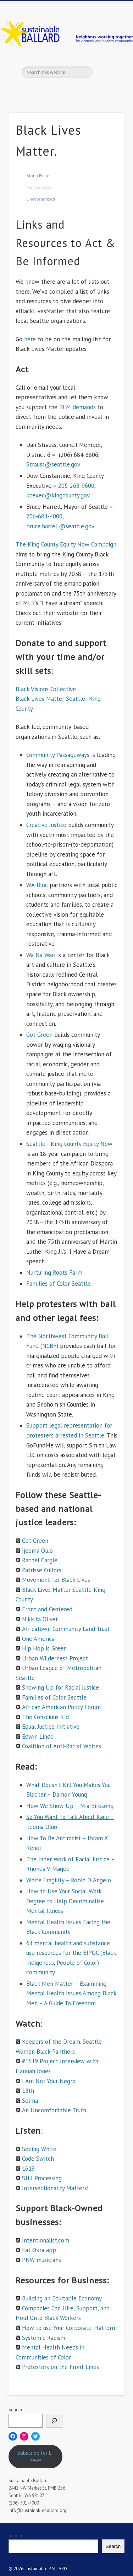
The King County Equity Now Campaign (66, 544)
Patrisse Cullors (41, 1570)
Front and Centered (47, 1609)
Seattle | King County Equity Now (69, 1144)
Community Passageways (57, 755)
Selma (30, 2101)
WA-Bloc (37, 885)
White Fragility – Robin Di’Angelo (68, 1880)
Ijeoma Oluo (37, 1550)
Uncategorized (41, 199)
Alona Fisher (39, 175)
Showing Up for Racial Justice (60, 1687)
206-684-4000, (44, 516)
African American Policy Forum (61, 1707)
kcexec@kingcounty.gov (58, 495)
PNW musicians (41, 2260)
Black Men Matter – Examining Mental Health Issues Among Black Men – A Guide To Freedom (71, 1993)
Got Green (39, 1035)
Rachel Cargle (39, 1560)
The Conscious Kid (45, 1717)
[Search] (54, 2421)
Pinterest (72, 90)
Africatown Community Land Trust (66, 1629)
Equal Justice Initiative (50, 1726)
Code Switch (38, 2158)
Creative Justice (46, 825)
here (30, 339)
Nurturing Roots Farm (54, 1272)
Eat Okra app (39, 2250)
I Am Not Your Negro (49, 2081)
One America (38, 1639)
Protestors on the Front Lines (60, 2367)
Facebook (43, 90)
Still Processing (42, 2178)
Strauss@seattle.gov (53, 464)
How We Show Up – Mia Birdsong (69, 1806)
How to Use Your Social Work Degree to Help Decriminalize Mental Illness (65, 1901)
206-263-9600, (76, 486)
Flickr (87, 90)
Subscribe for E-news (35, 2456)
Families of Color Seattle (58, 1283)
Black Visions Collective (46, 689)
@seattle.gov (76, 526)
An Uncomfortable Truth (54, 2110)
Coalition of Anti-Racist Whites (61, 1746)
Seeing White (39, 2149)
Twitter (58, 90)
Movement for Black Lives (56, 1580)
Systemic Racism (43, 2338)
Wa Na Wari (40, 955)
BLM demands (77, 407)
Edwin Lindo (38, 1736)
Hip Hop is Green (44, 1648)
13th (28, 2091)
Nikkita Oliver (40, 1619)
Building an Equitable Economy (62, 2298)
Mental (35, 1922)
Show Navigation (107, 63)
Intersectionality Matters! (55, 2188)
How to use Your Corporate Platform (69, 2328)
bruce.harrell (42, 526)
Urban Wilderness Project (55, 1658)
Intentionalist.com (45, 2240)
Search (15, 2410)
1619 (28, 2168)
